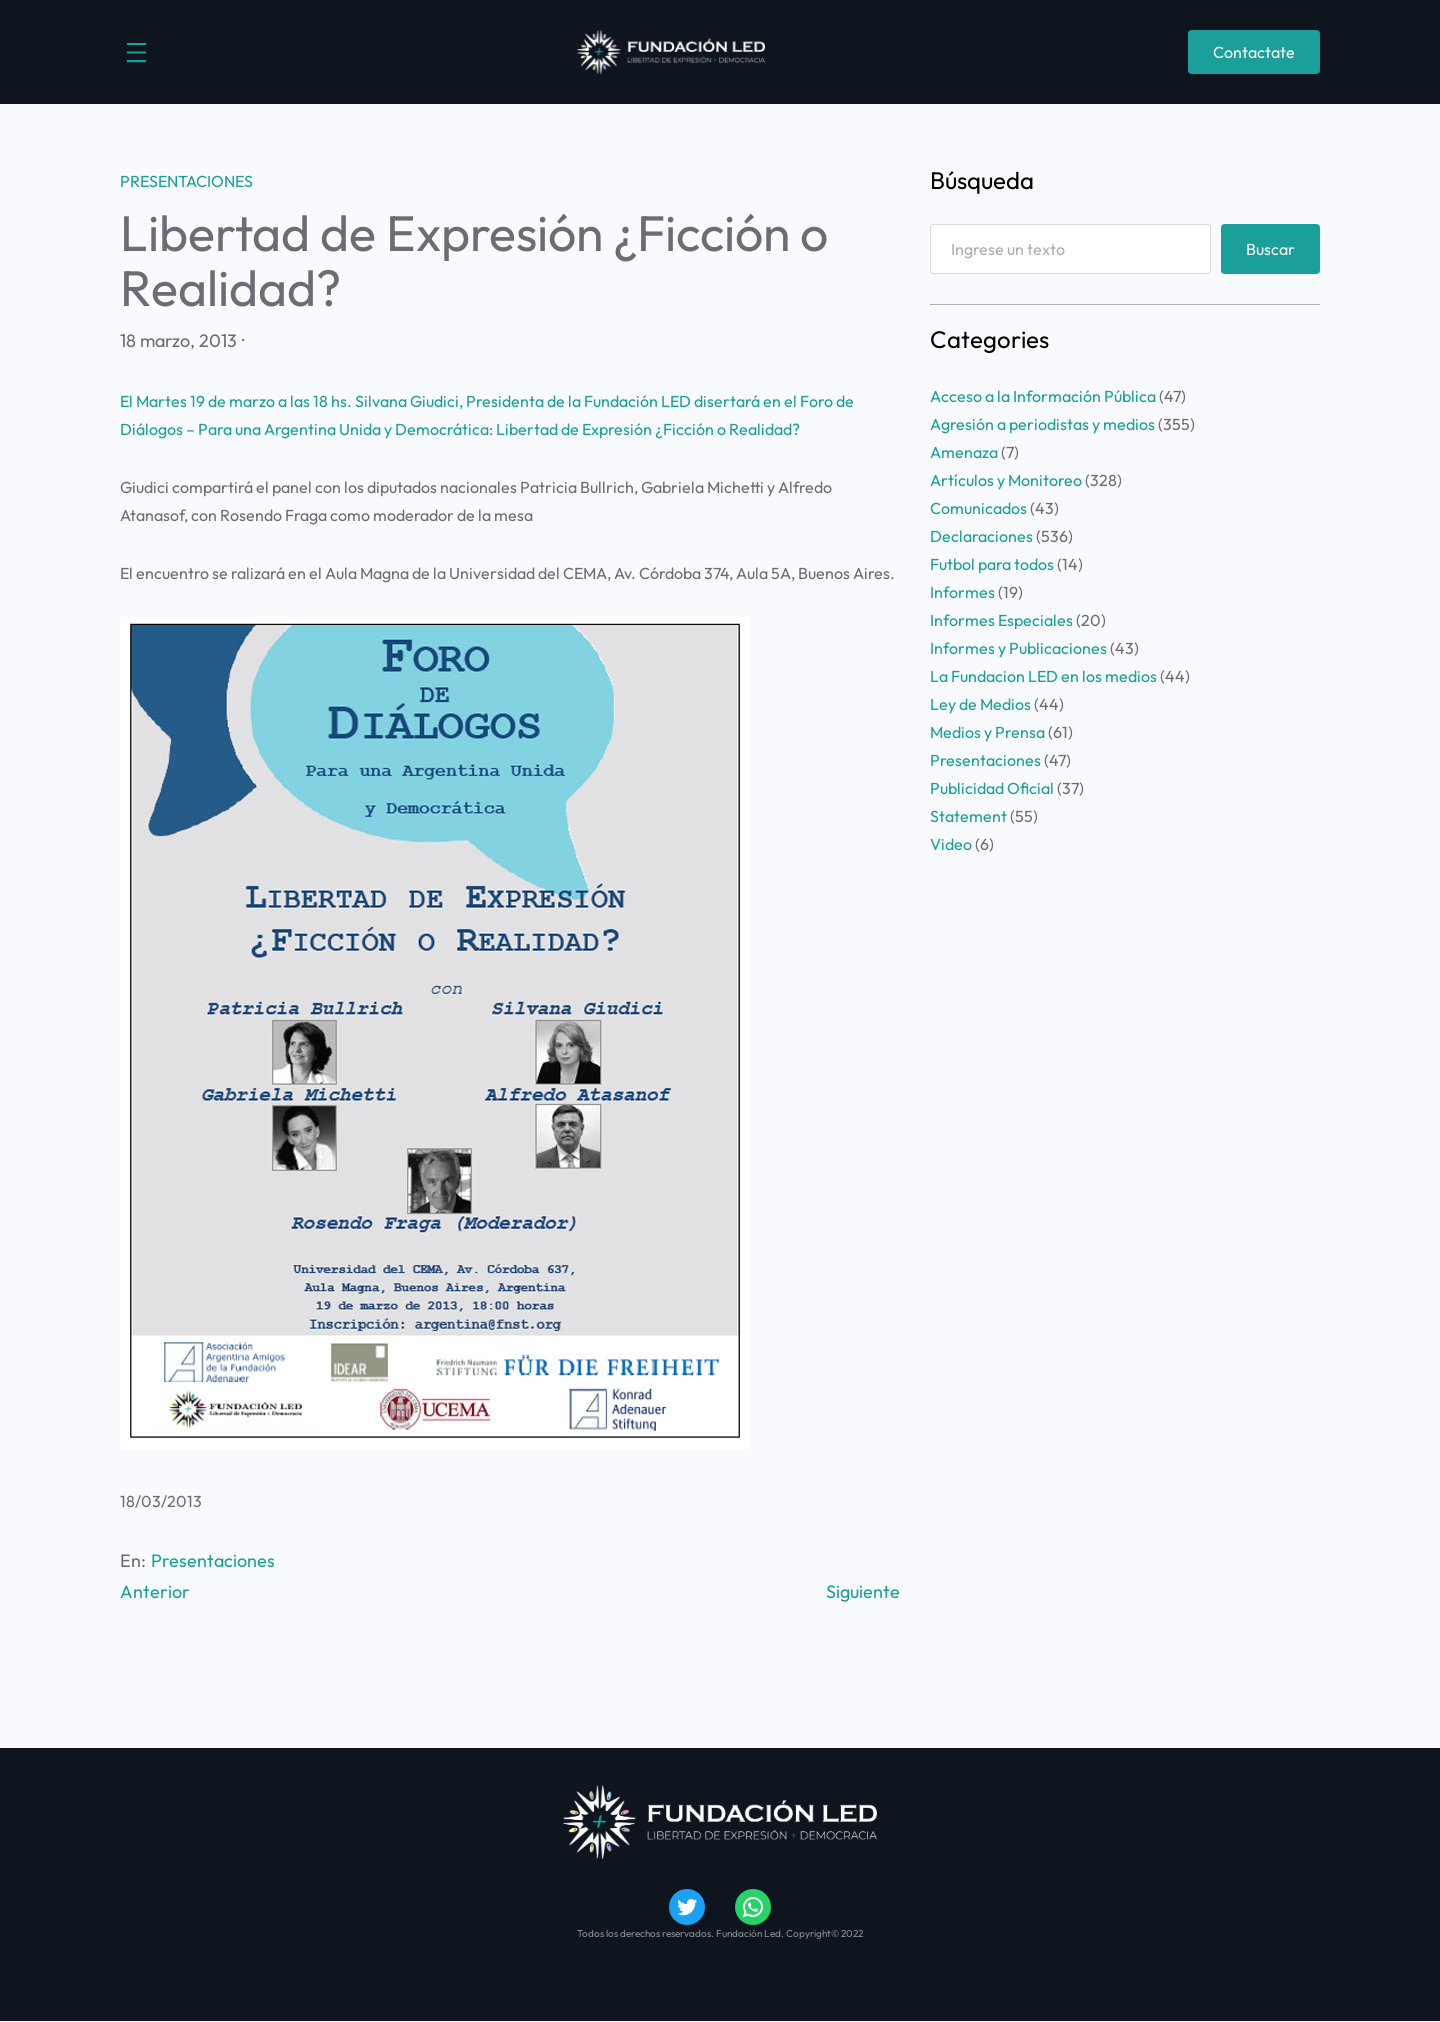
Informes (962, 592)
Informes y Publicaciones (1018, 648)
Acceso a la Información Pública (1043, 396)
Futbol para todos (992, 564)
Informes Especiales (1001, 620)
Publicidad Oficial (992, 788)
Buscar (1270, 249)
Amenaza (964, 452)
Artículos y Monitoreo (1006, 480)
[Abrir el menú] (136, 52)
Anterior (155, 1591)
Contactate (1254, 52)
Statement (968, 816)
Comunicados (978, 508)
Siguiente (863, 1591)
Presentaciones (186, 181)
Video (951, 844)
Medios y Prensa (987, 732)
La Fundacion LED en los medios (1043, 676)
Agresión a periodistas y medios (1042, 424)
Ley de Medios (980, 704)
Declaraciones (981, 536)
